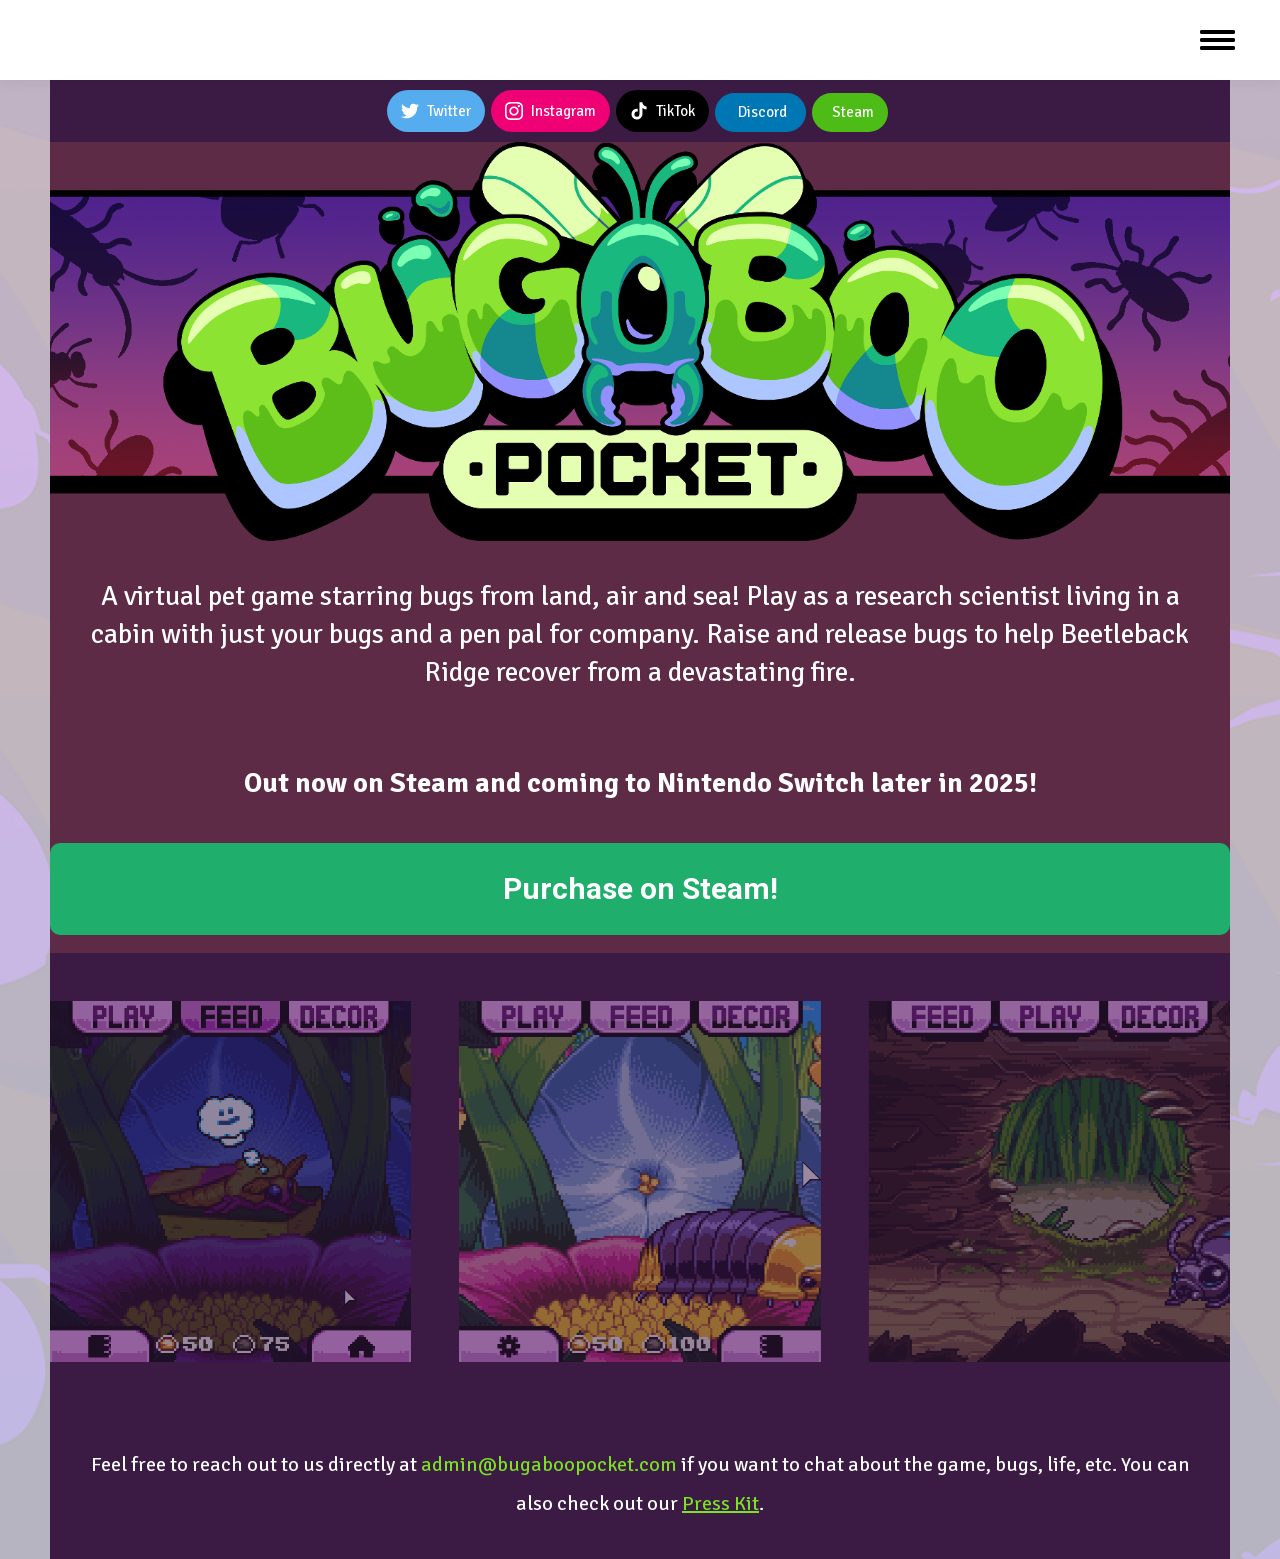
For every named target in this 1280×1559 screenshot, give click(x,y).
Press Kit (720, 1503)
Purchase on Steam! (640, 888)
